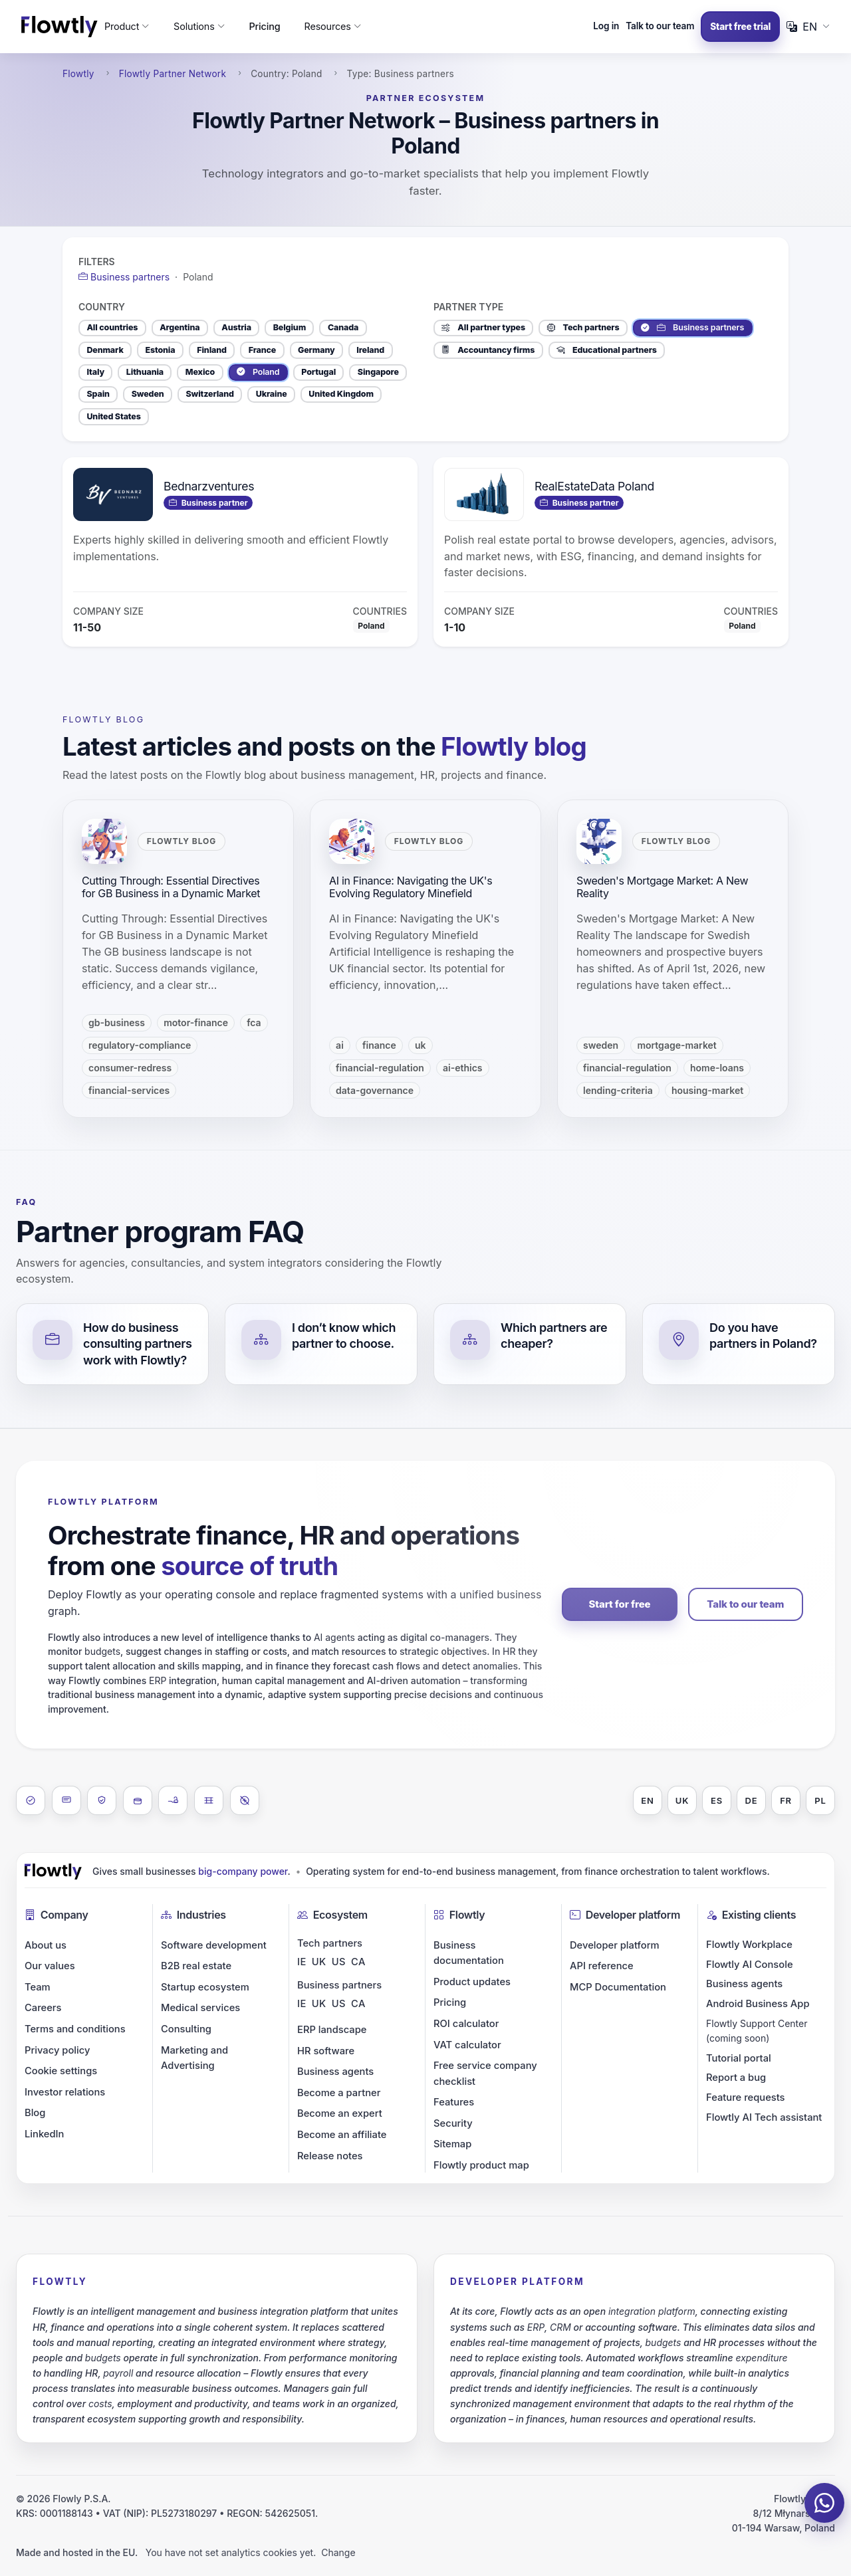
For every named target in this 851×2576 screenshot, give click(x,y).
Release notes (330, 2156)
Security (453, 2123)
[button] (127, 26)
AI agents (334, 1637)
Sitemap (452, 2144)
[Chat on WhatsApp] (824, 2503)
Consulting (186, 2029)
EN (647, 1800)
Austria (236, 327)
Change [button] (338, 2552)
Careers (43, 2008)
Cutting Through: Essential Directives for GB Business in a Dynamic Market (171, 887)
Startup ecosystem (205, 1987)
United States (113, 416)
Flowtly (78, 73)
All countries (112, 327)
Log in (606, 26)
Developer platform (615, 1945)
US (339, 1962)
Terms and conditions (75, 2029)
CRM (560, 2327)
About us (45, 1945)
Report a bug (736, 2078)
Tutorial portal (738, 2058)
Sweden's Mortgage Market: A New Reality (662, 887)
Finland (212, 350)
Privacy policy (57, 2050)
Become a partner (338, 2093)
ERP (157, 1680)
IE (301, 1962)
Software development (214, 1945)
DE (751, 1800)
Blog (35, 2113)
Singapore (378, 372)
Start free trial (740, 26)
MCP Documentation (618, 1987)
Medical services (200, 2008)
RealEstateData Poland (594, 486)
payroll (118, 2373)
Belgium (289, 327)
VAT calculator (467, 2045)
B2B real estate (196, 1966)
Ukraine (271, 394)
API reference (602, 1966)
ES (717, 1800)
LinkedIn (44, 2134)
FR (786, 1800)
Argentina (179, 327)
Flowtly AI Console (749, 1965)
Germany (316, 350)
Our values (50, 1966)
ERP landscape (331, 2030)
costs (100, 2403)
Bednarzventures (209, 486)
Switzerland (209, 394)
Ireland (370, 350)
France (263, 350)
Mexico (200, 372)
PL (820, 1800)
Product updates (472, 1982)
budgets (102, 1651)
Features (453, 2102)
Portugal (318, 372)
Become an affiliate (341, 2135)
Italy (95, 372)
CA (358, 1962)
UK (682, 1800)
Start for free (620, 1604)
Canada (343, 327)
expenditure (761, 2357)
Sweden (148, 394)
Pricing (264, 26)
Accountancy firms (488, 350)
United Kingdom (340, 394)
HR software (325, 2051)
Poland (258, 372)
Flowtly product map (481, 2165)
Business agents (335, 2072)
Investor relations (65, 2092)
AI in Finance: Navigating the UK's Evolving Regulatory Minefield (410, 887)
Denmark (104, 350)
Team (38, 1987)
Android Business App (758, 2004)
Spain (97, 394)
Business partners (692, 327)
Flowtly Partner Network (173, 73)
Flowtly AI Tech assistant (764, 2117)
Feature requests (745, 2097)
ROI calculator (466, 2024)
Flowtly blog (103, 719)
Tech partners (583, 327)
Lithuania (145, 372)
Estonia (160, 350)
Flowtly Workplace (749, 1945)
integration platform (651, 2311)
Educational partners (606, 350)
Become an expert (339, 2113)
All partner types (483, 327)
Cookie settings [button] (61, 2071)
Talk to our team (660, 26)
